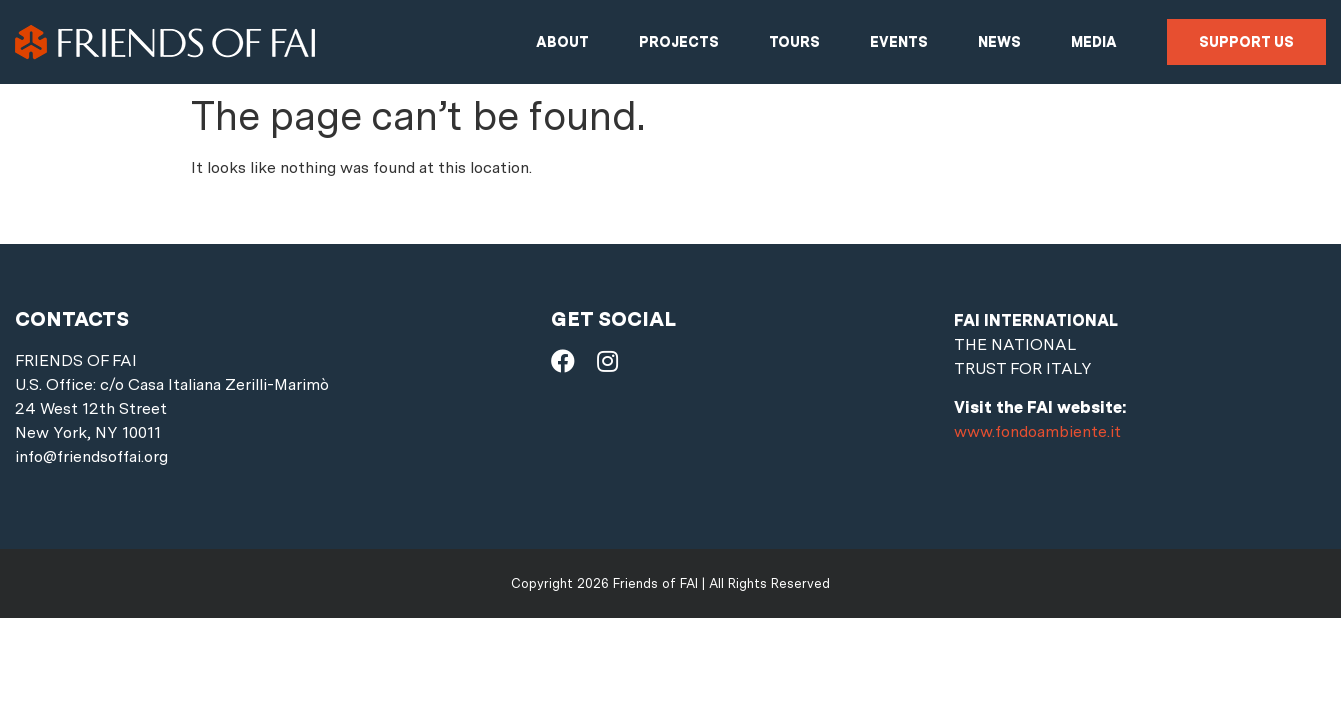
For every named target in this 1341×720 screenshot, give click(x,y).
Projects (679, 42)
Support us (1246, 42)
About (562, 42)
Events (899, 42)
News (999, 42)
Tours (794, 42)
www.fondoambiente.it (1037, 431)
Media (1094, 42)
